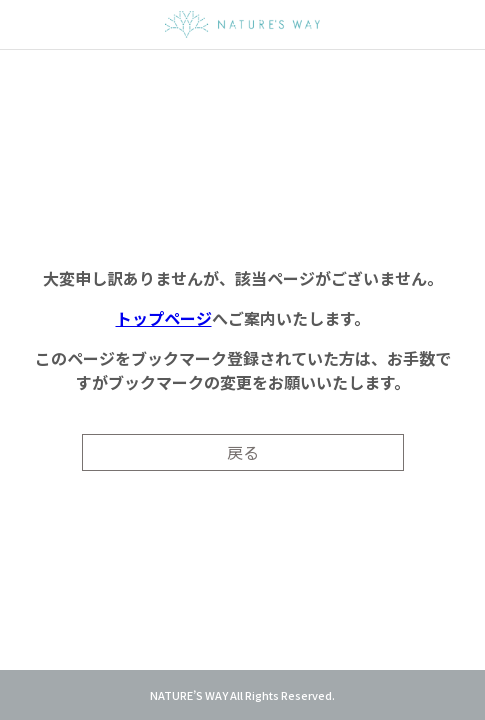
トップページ (164, 318)
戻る (243, 452)
